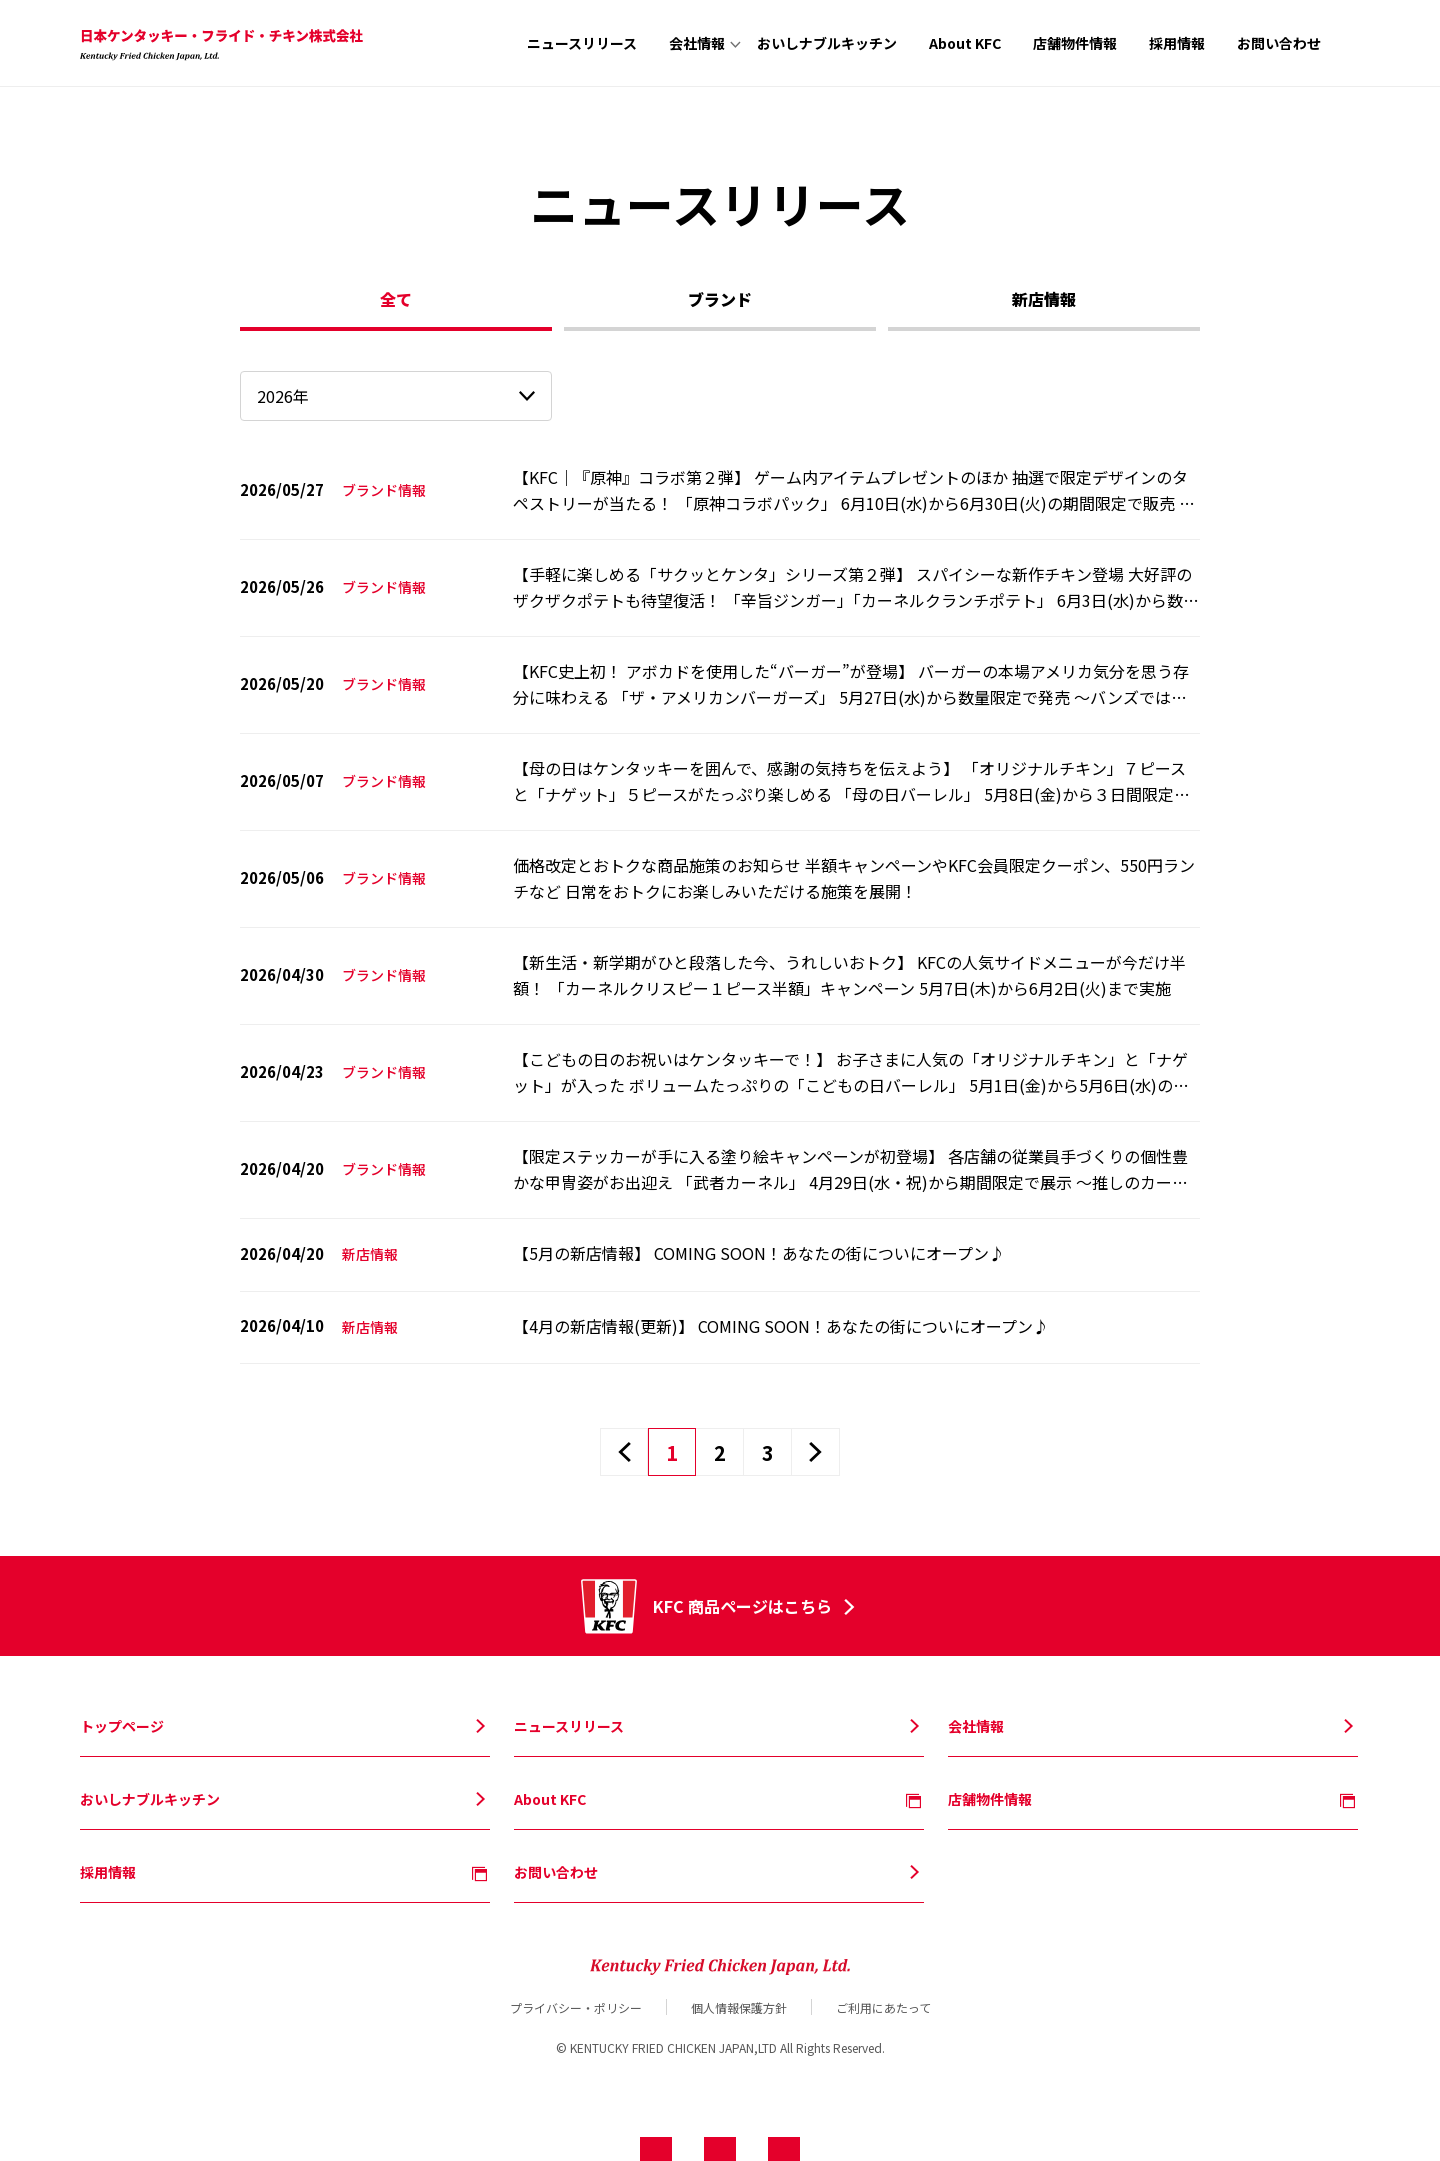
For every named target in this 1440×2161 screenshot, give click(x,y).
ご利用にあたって (883, 2007)
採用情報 (1177, 43)
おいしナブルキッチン (827, 43)
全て (396, 299)
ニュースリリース (582, 43)
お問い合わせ (1279, 43)
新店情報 (1044, 299)
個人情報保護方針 (739, 2007)
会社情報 (697, 43)
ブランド (720, 299)
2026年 (283, 396)
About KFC (965, 43)
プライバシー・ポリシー (576, 2007)
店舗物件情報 (1075, 43)
